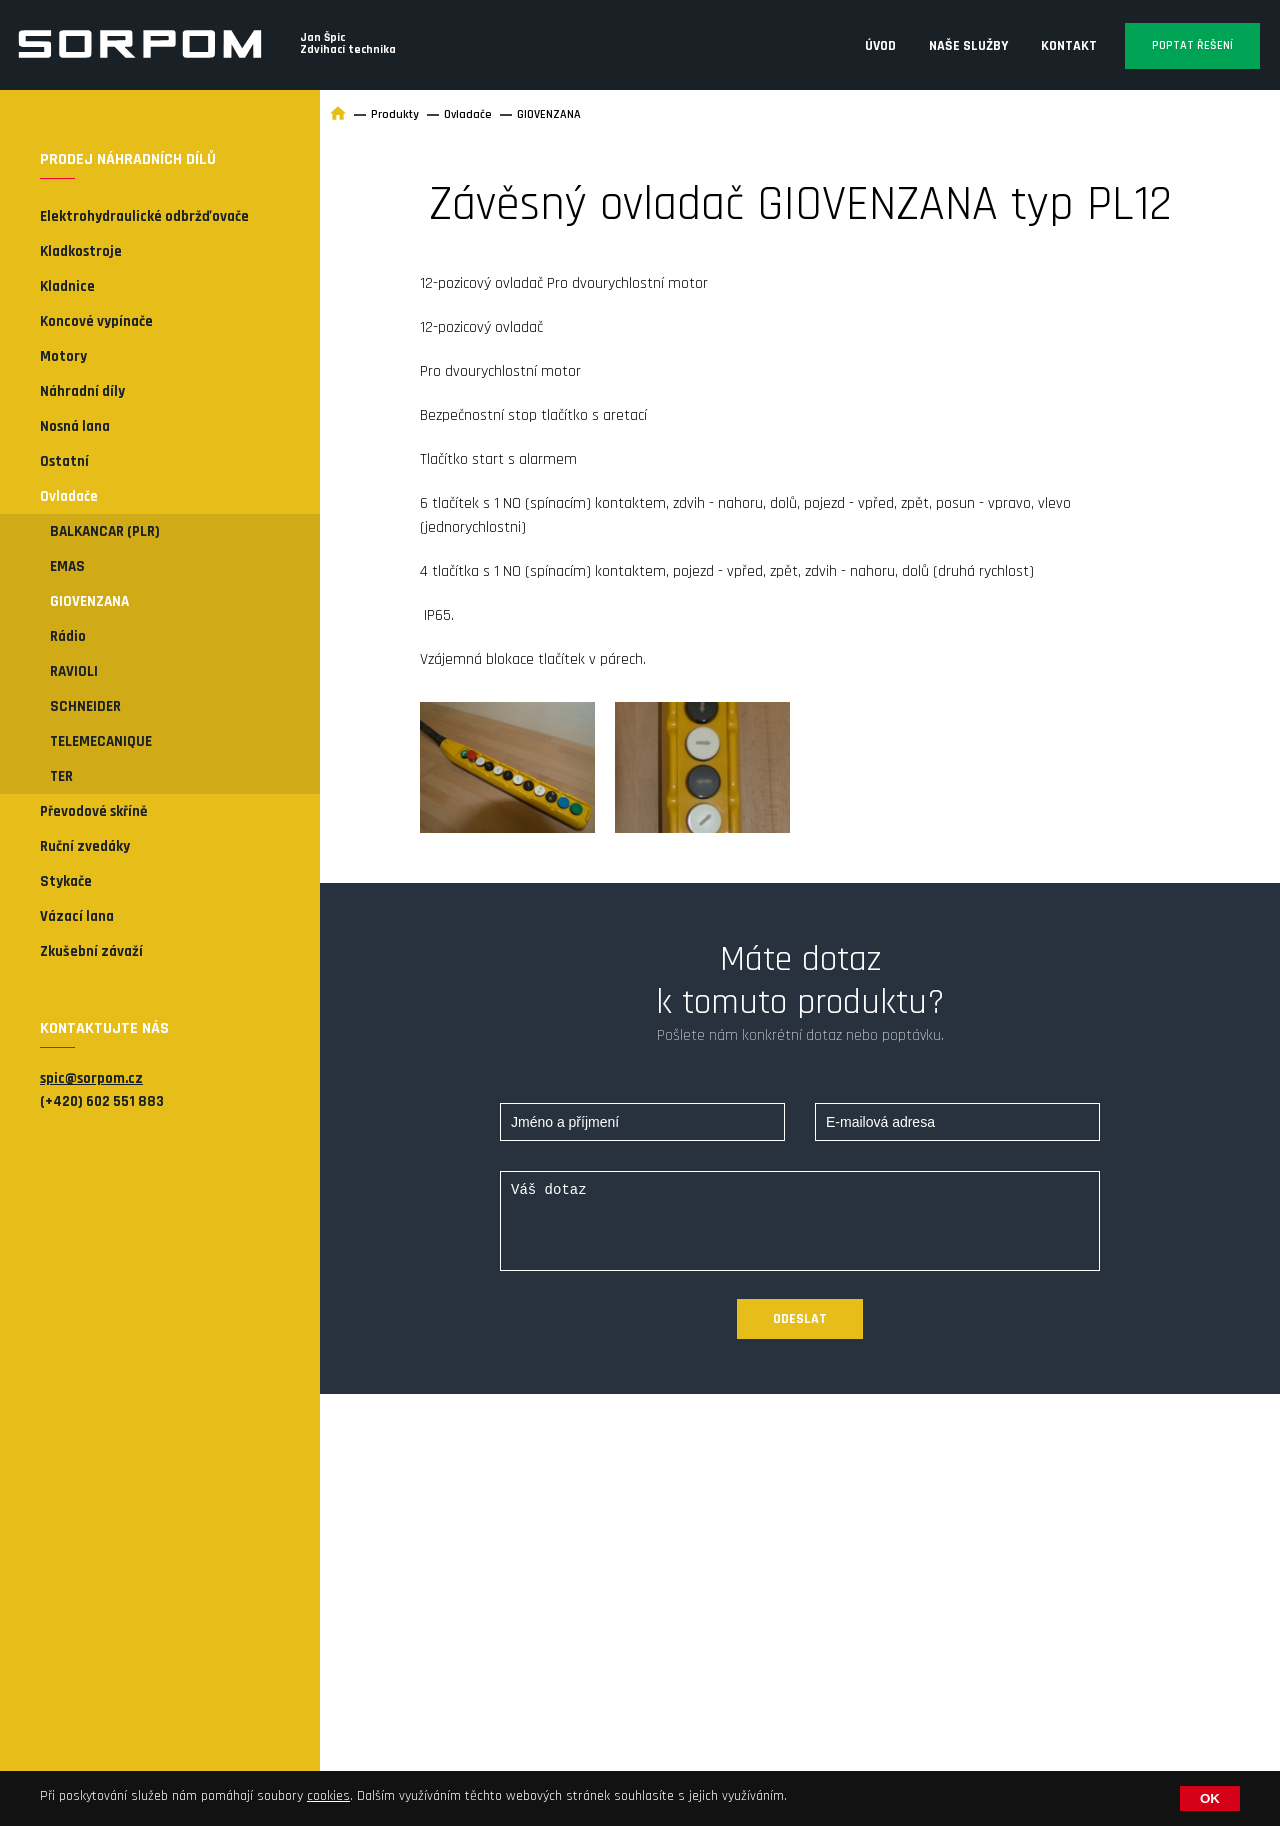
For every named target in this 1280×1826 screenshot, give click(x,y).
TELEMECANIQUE (101, 741)
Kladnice (67, 286)
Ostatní (64, 461)
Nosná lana (75, 426)
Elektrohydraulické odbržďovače (144, 216)
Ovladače (69, 496)
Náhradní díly (82, 391)
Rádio (68, 636)
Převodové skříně (93, 811)
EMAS (67, 566)
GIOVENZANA (89, 601)
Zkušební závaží (91, 951)
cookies (328, 1796)
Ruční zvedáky (85, 846)
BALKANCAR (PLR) (105, 531)
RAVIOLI (74, 671)
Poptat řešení (1192, 45)
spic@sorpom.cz (91, 1078)
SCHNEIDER (85, 706)
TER (61, 776)
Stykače (66, 881)
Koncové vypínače (96, 321)
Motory (63, 356)
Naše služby (968, 46)
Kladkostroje (81, 251)
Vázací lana (77, 916)
